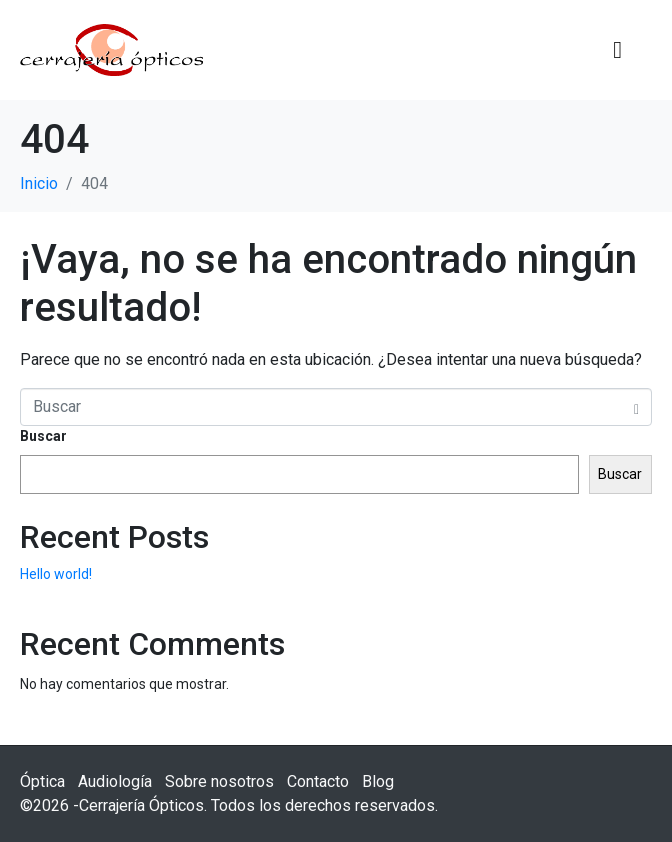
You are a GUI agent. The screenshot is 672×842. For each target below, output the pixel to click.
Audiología (115, 781)
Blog (378, 781)
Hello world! (56, 574)
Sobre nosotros (219, 781)
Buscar (43, 436)
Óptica (42, 781)
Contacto (318, 781)
